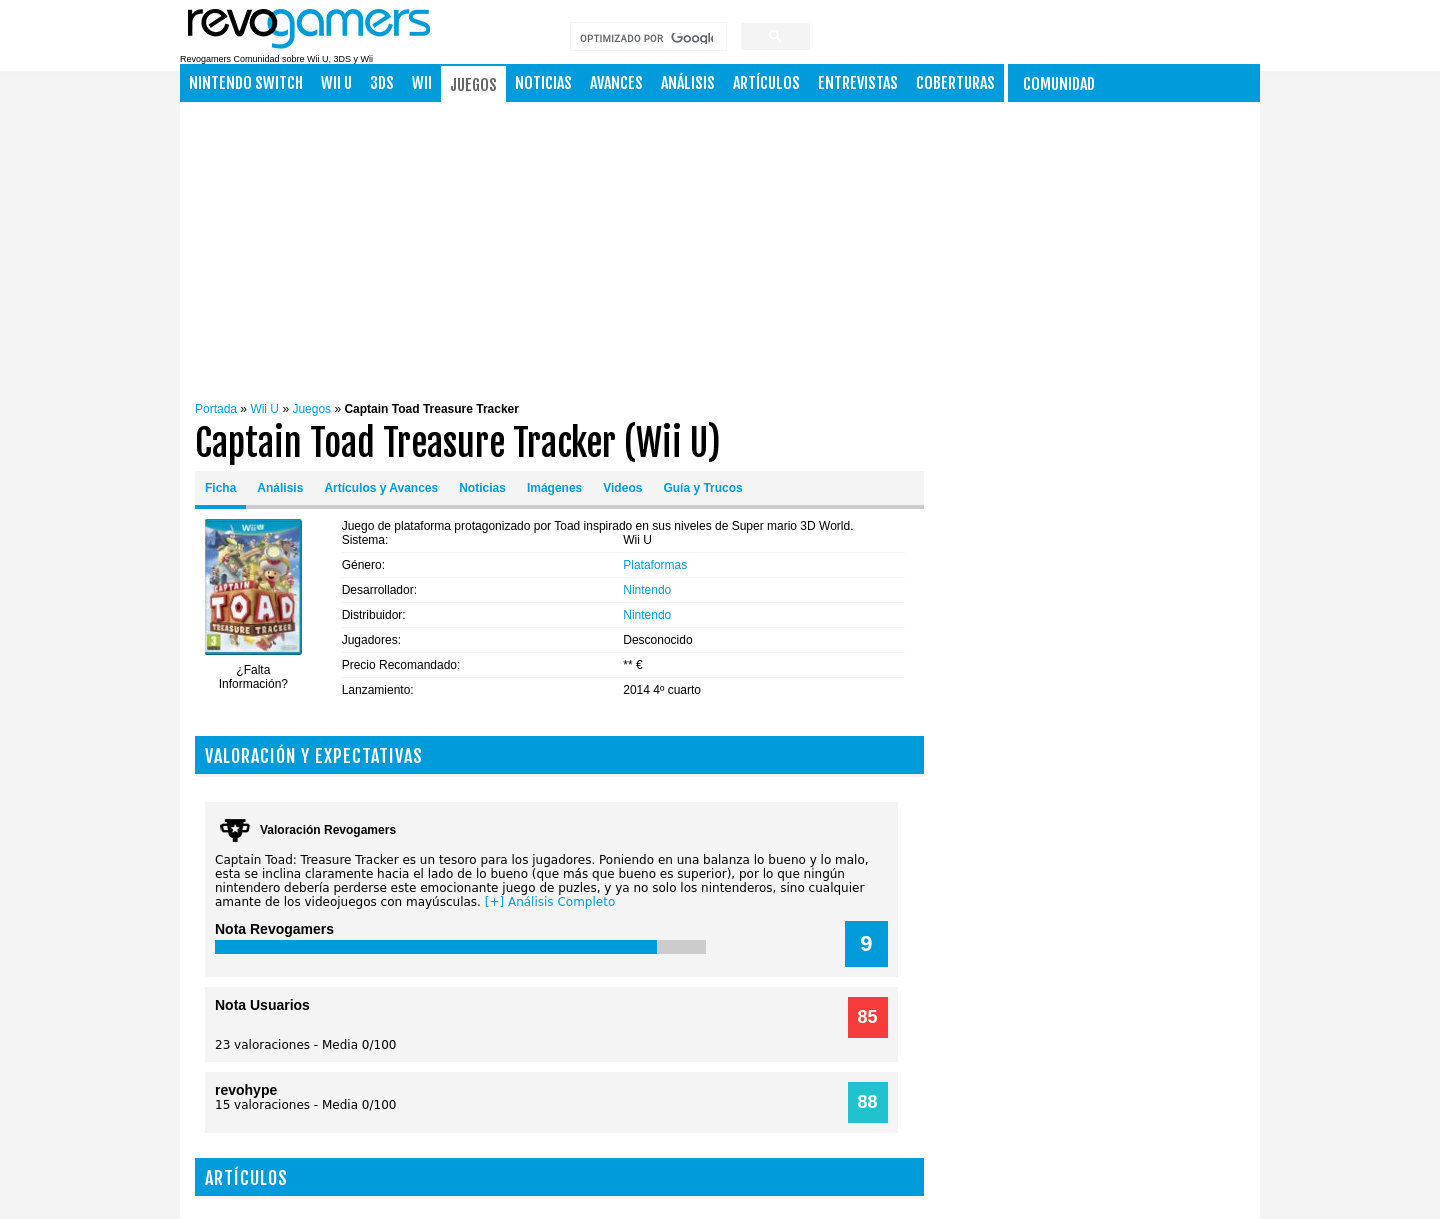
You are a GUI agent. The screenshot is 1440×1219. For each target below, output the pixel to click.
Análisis (688, 83)
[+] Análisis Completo (550, 902)
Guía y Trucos (702, 488)
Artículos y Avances (381, 488)
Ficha (220, 488)
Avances (616, 83)
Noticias (543, 83)
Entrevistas (858, 83)
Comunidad (1059, 84)
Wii (422, 83)
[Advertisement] (769, 247)
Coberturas (955, 83)
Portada (216, 409)
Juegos (473, 85)
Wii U (336, 83)
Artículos (766, 83)
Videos (622, 488)
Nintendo (647, 590)
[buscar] (646, 38)
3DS (382, 83)
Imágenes (554, 488)
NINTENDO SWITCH (246, 83)
